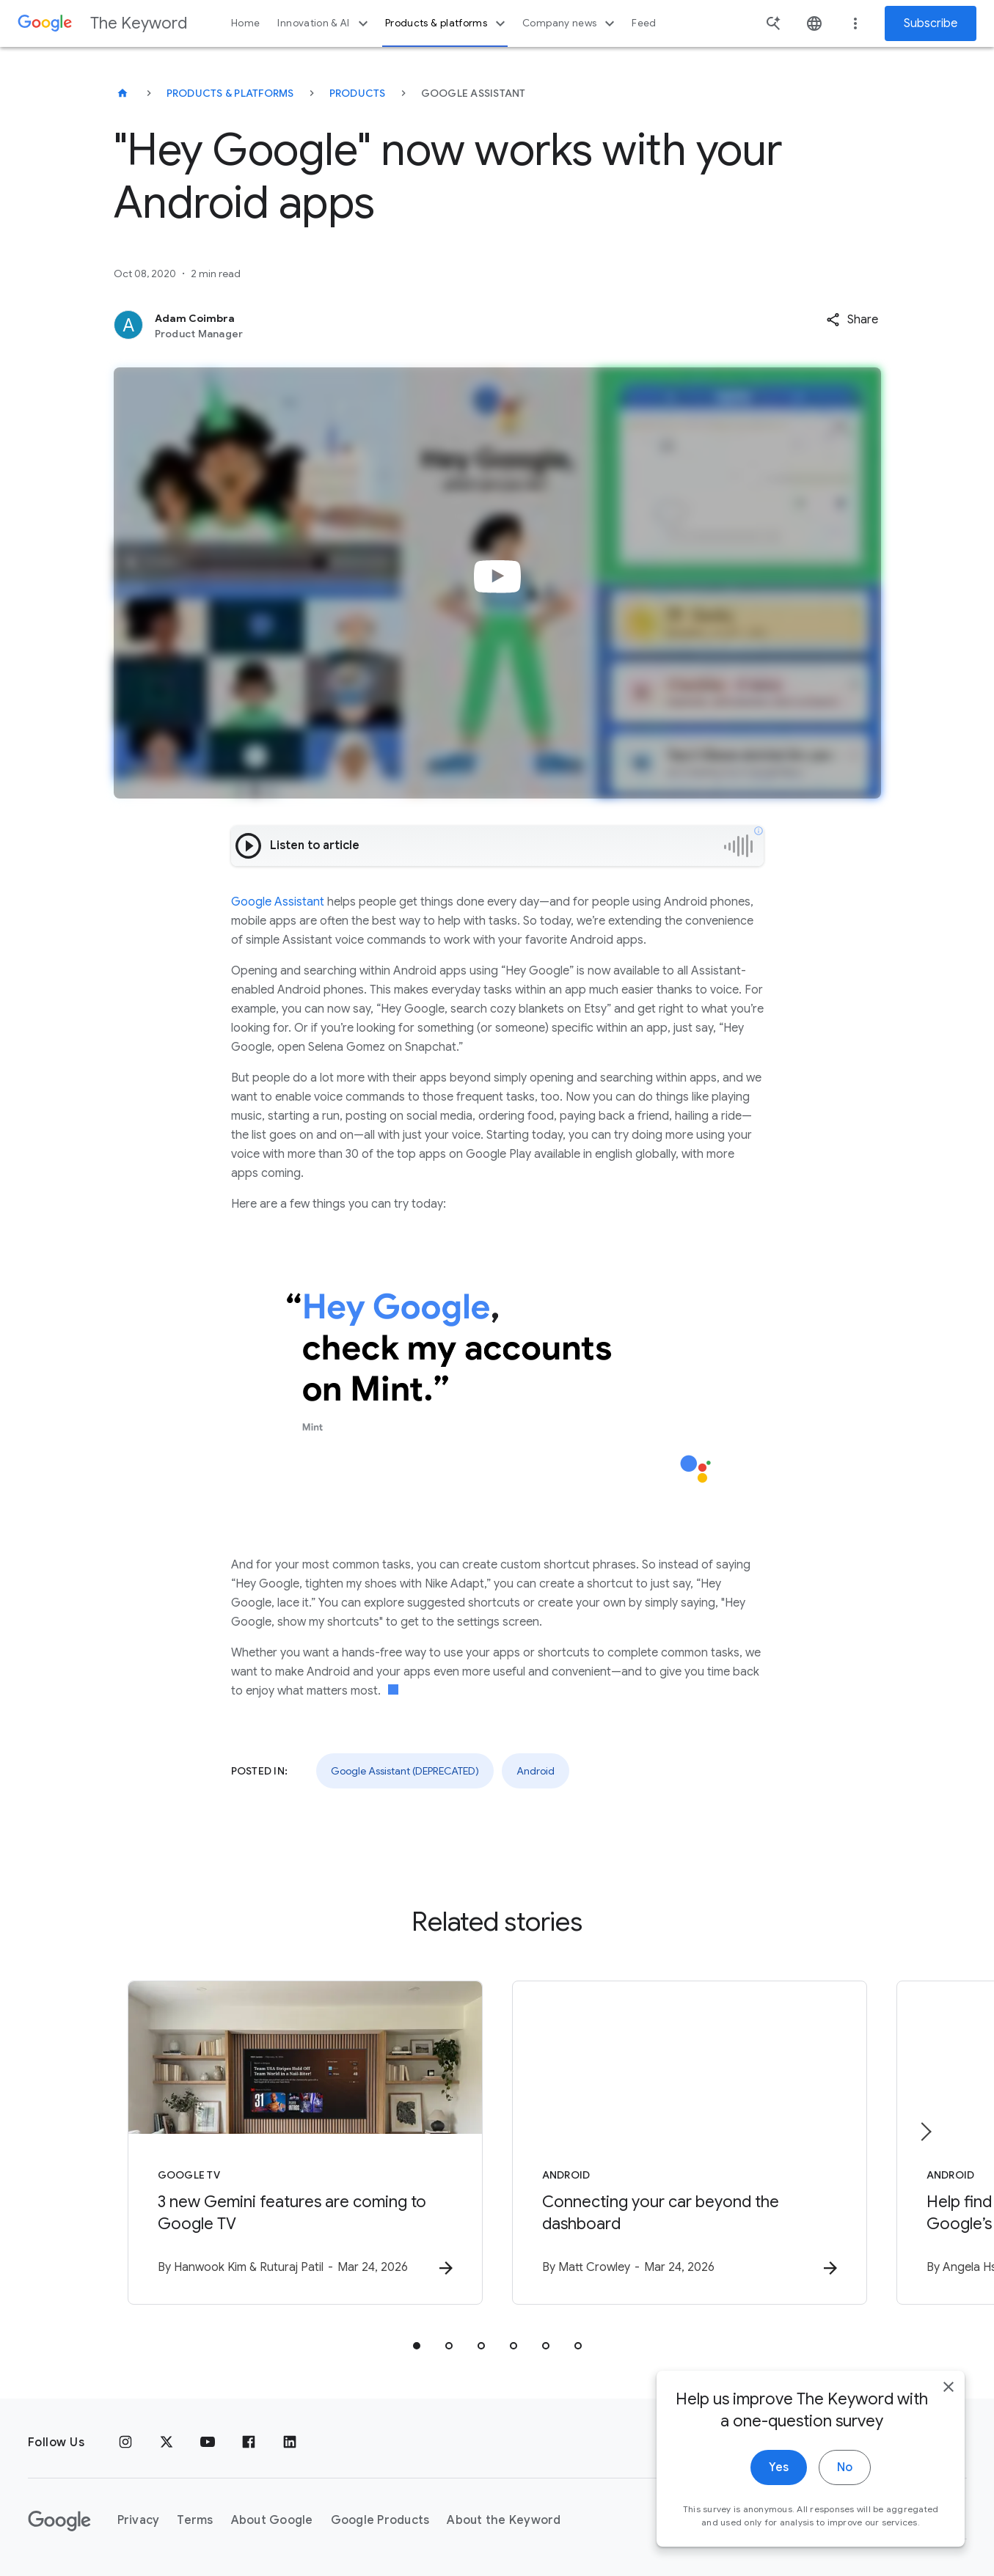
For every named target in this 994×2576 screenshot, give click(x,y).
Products (357, 93)
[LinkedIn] (289, 2442)
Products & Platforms (230, 93)
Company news (570, 23)
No (844, 2467)
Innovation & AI (324, 23)
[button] (852, 320)
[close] (948, 2387)
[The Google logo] (59, 2521)
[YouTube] (207, 2442)
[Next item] (925, 2132)
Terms (195, 2520)
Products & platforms (447, 23)
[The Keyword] (122, 93)
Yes (779, 2467)
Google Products (380, 2520)
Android (535, 1770)
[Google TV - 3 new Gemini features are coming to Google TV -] (305, 2142)
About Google (272, 2520)
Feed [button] (644, 23)
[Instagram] (125, 2442)
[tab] (417, 2346)
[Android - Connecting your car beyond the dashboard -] (689, 2142)
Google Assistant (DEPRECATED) (405, 1770)
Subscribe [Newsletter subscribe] (930, 23)
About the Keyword (503, 2520)
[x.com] (166, 2442)
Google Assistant (277, 902)
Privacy (138, 2520)
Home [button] (245, 23)
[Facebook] (248, 2442)
